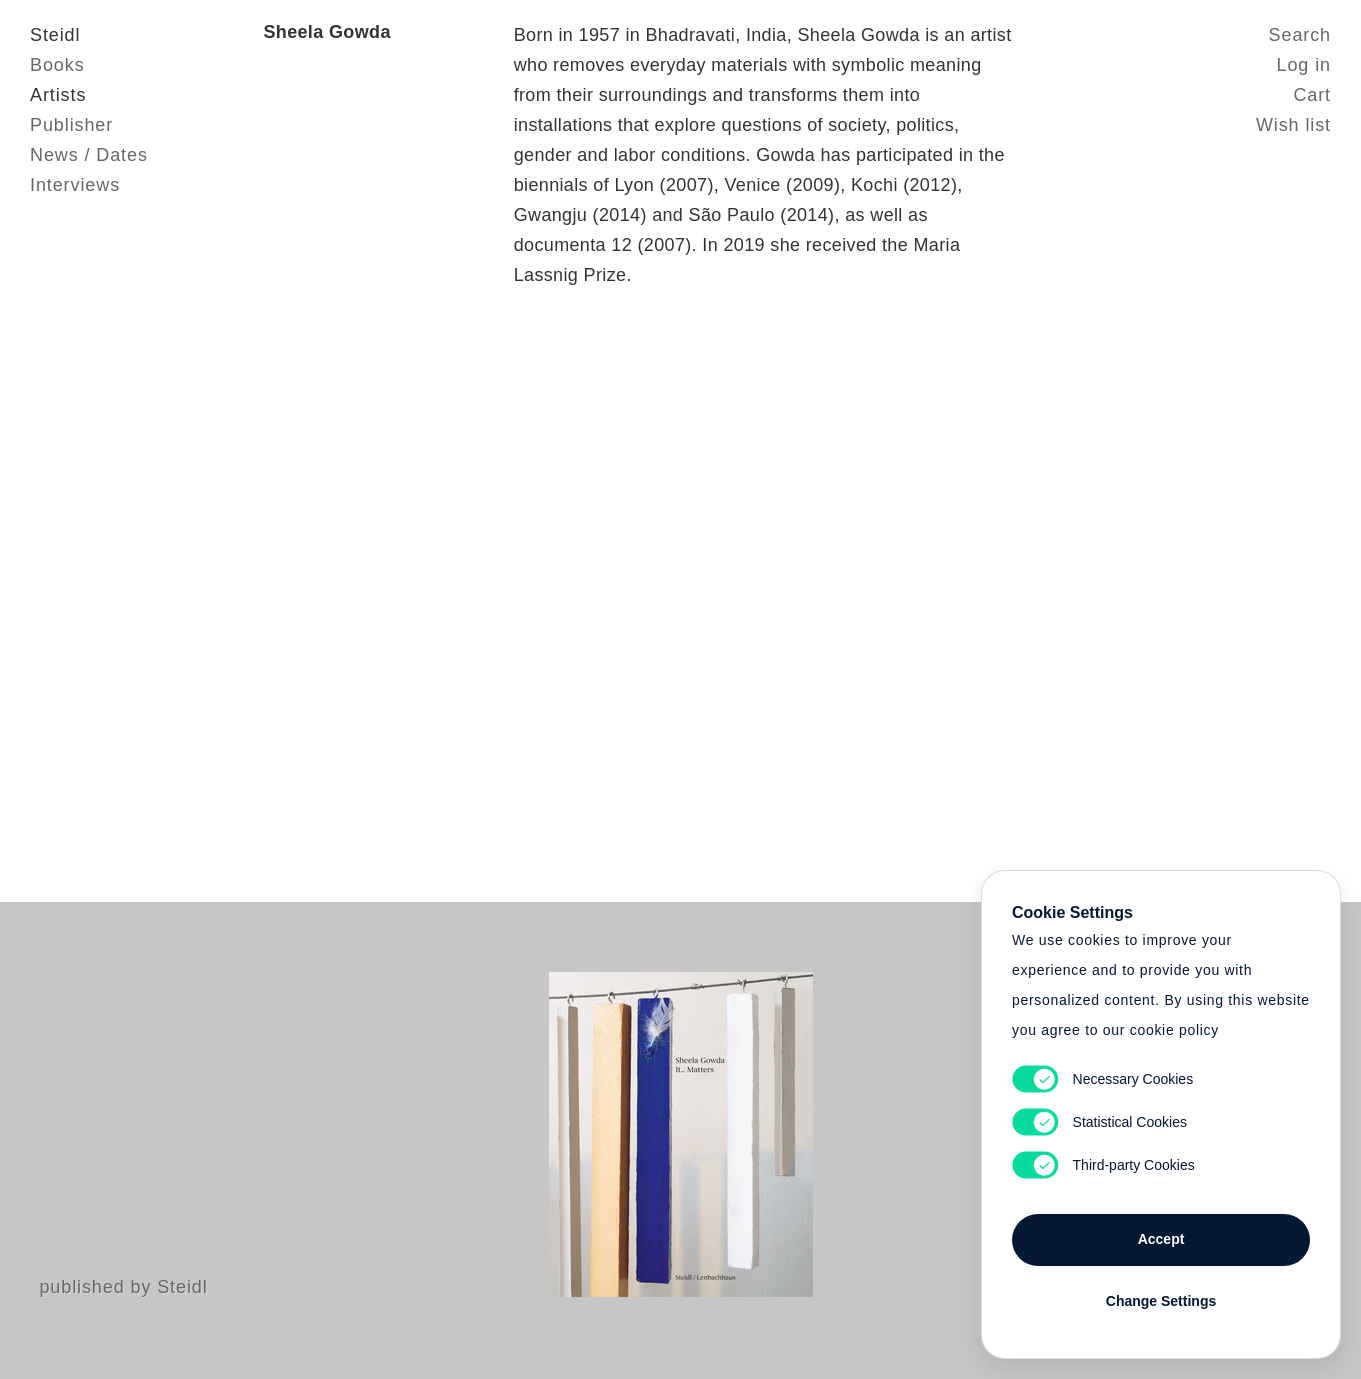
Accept (1161, 1239)
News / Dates (89, 155)
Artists (58, 95)
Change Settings (1161, 1301)
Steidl (55, 35)
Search (1300, 35)
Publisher (71, 125)
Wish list (1293, 125)
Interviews (75, 185)
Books (57, 65)
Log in (1304, 65)
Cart (1312, 95)
